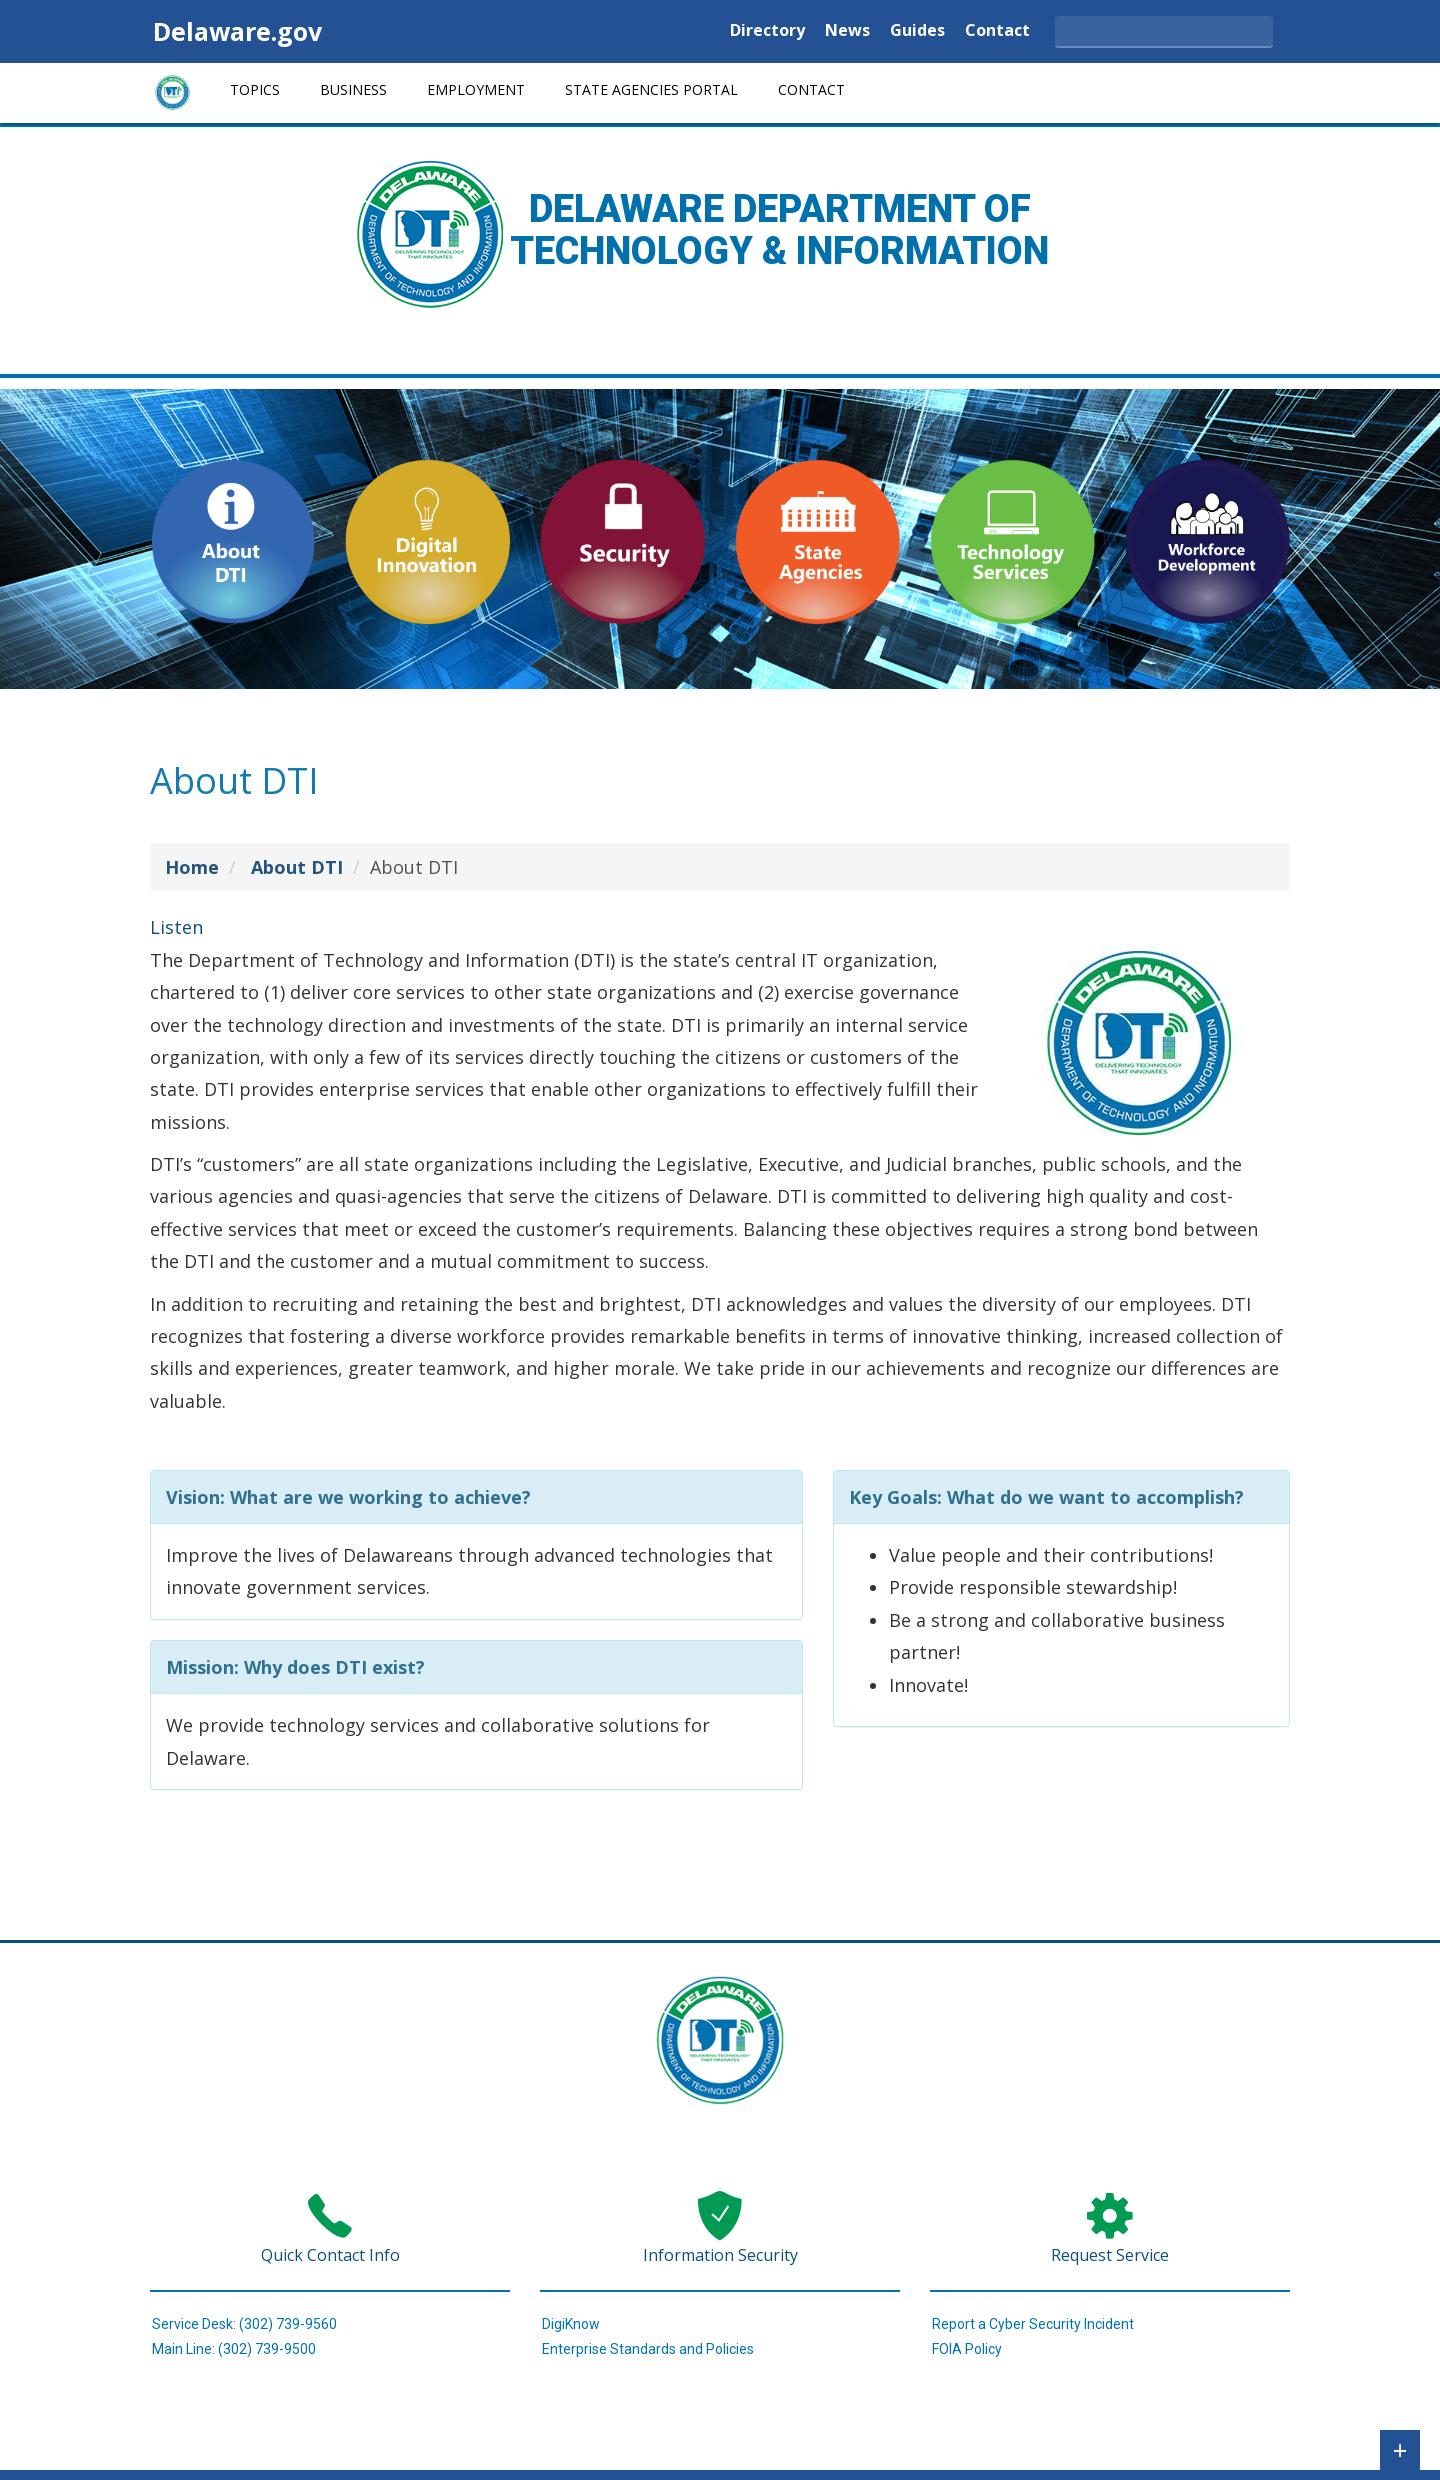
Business (353, 89)
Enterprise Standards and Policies (648, 2349)
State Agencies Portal (651, 89)
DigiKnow (571, 2324)
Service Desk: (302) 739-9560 (244, 2324)
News (847, 31)
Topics (255, 89)
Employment (476, 89)
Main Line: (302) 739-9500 (234, 2349)
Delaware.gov (237, 31)
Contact (997, 31)
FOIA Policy (967, 2349)
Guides (917, 31)
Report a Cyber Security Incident (1033, 2324)
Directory (767, 31)
